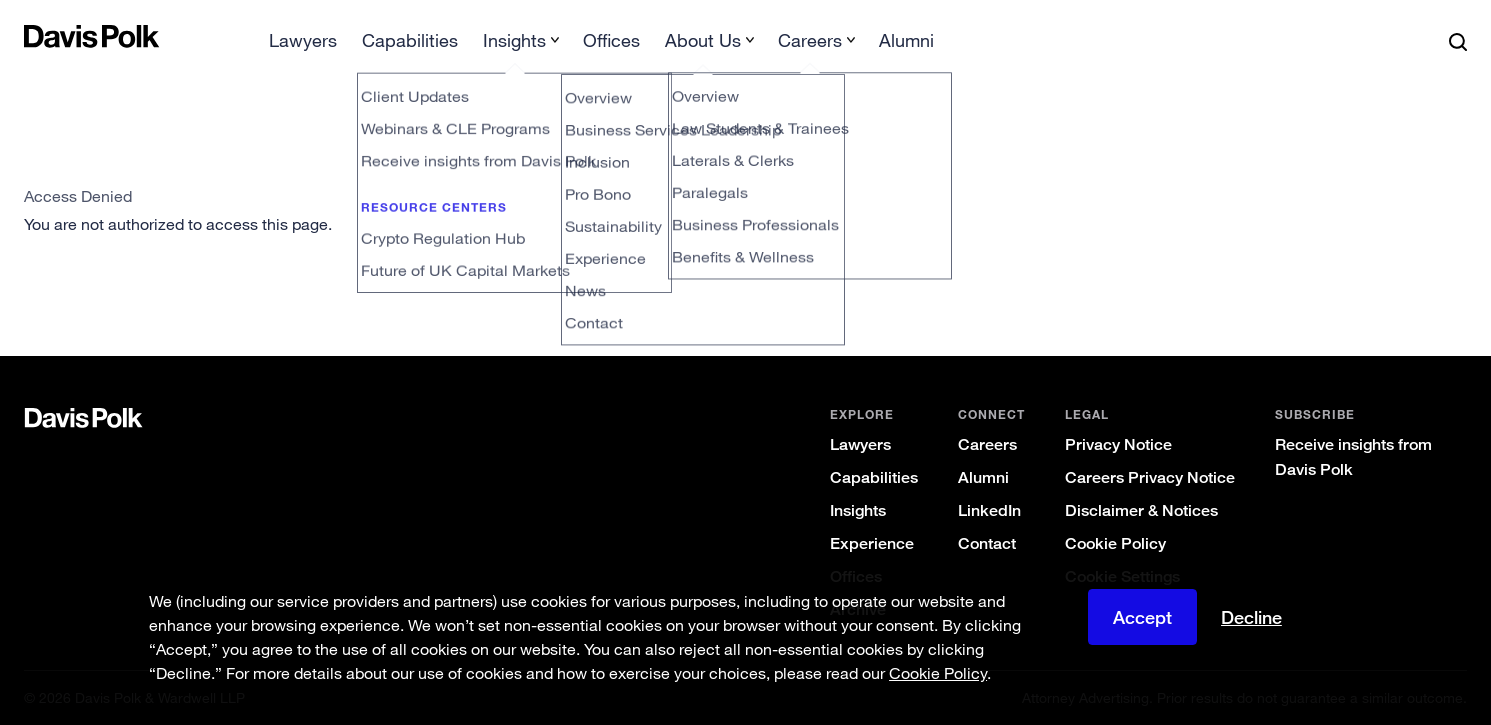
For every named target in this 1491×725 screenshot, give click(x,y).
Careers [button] (810, 40)
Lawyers (303, 40)
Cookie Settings (1122, 576)
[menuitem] (303, 46)
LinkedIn (989, 510)
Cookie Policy (1115, 543)
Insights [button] (514, 40)
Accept (1142, 631)
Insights (858, 510)
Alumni (906, 40)
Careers (987, 444)
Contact (987, 543)
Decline (1251, 631)
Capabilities (410, 40)
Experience (872, 543)
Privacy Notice (1118, 444)
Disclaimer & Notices (1141, 510)
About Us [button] (703, 40)
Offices (611, 40)
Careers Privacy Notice (1150, 477)
